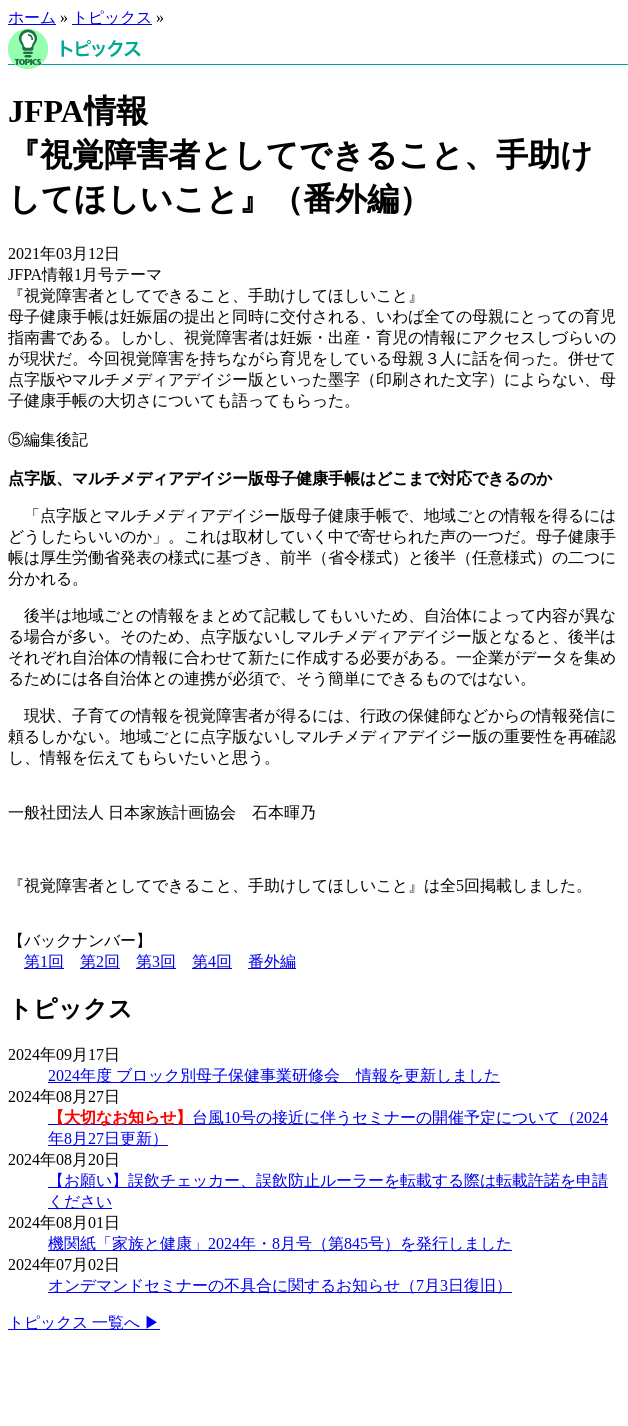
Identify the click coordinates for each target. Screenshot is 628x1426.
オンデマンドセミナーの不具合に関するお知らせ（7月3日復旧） (280, 1285)
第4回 (212, 961)
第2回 (100, 961)
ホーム (32, 17)
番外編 (272, 961)
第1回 (44, 961)
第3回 (156, 961)
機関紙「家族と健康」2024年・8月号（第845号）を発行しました (280, 1243)
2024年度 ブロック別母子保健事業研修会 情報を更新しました (274, 1075)
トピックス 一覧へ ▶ (84, 1322)
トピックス (112, 17)
